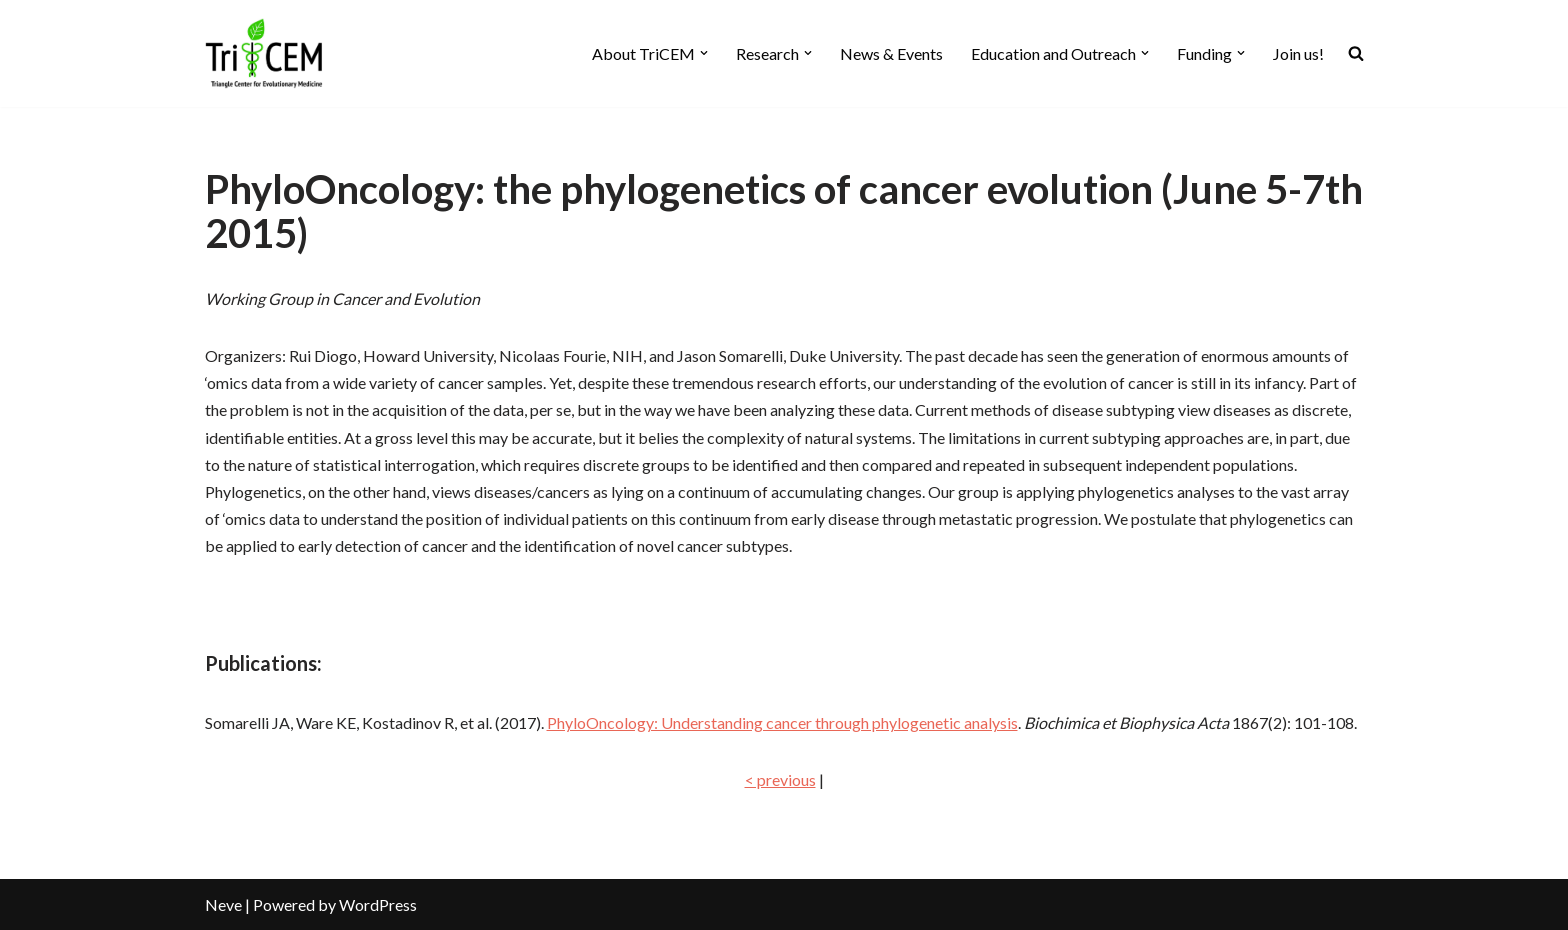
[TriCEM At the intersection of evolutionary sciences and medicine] (265, 53)
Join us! (1298, 53)
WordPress (378, 904)
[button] (704, 53)
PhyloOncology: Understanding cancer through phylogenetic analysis (782, 722)
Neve (223, 904)
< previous (780, 779)
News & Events (891, 53)
